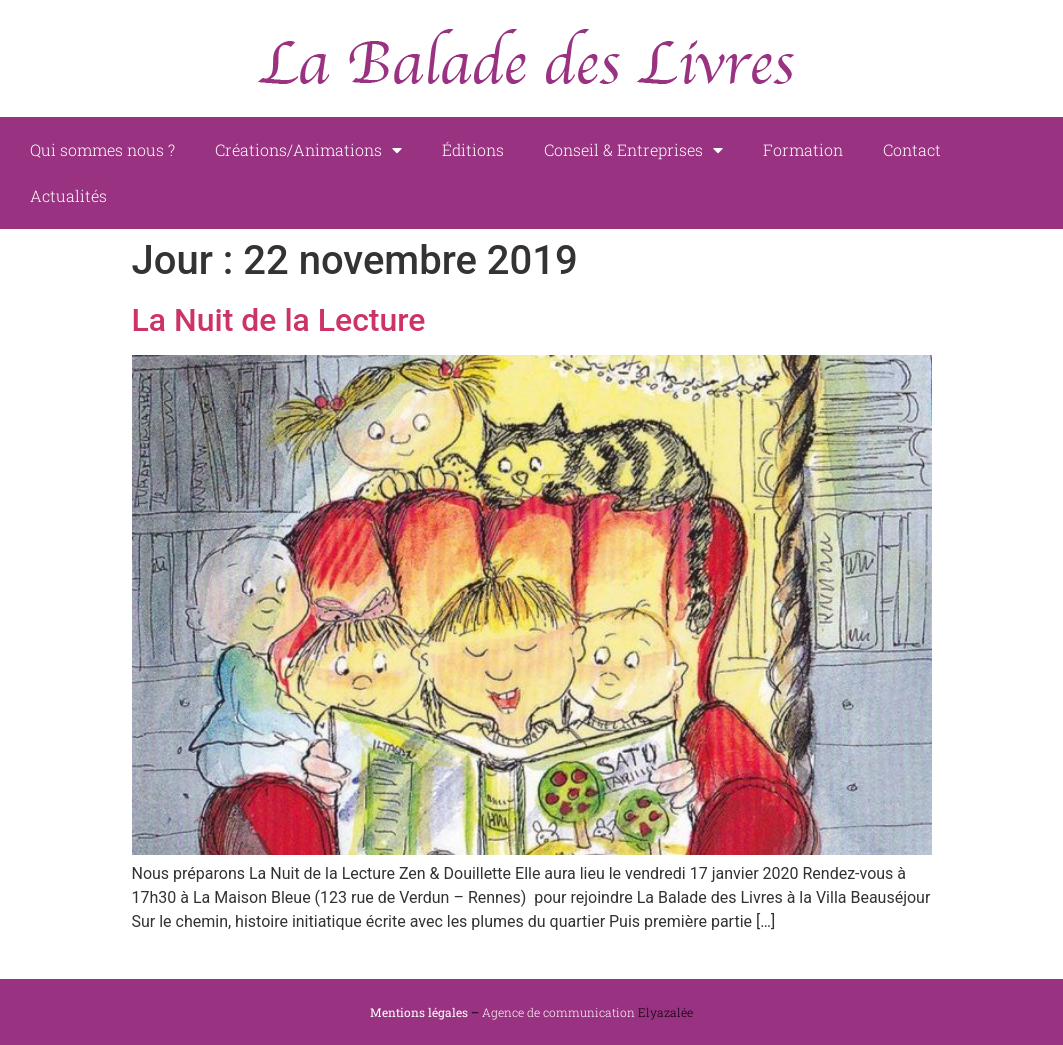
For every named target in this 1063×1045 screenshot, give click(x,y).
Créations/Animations (308, 150)
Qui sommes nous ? (102, 149)
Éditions (473, 149)
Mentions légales (419, 1012)
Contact (912, 149)
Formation (803, 149)
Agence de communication (558, 1012)
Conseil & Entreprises (633, 150)
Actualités (68, 195)
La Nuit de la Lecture (279, 320)
